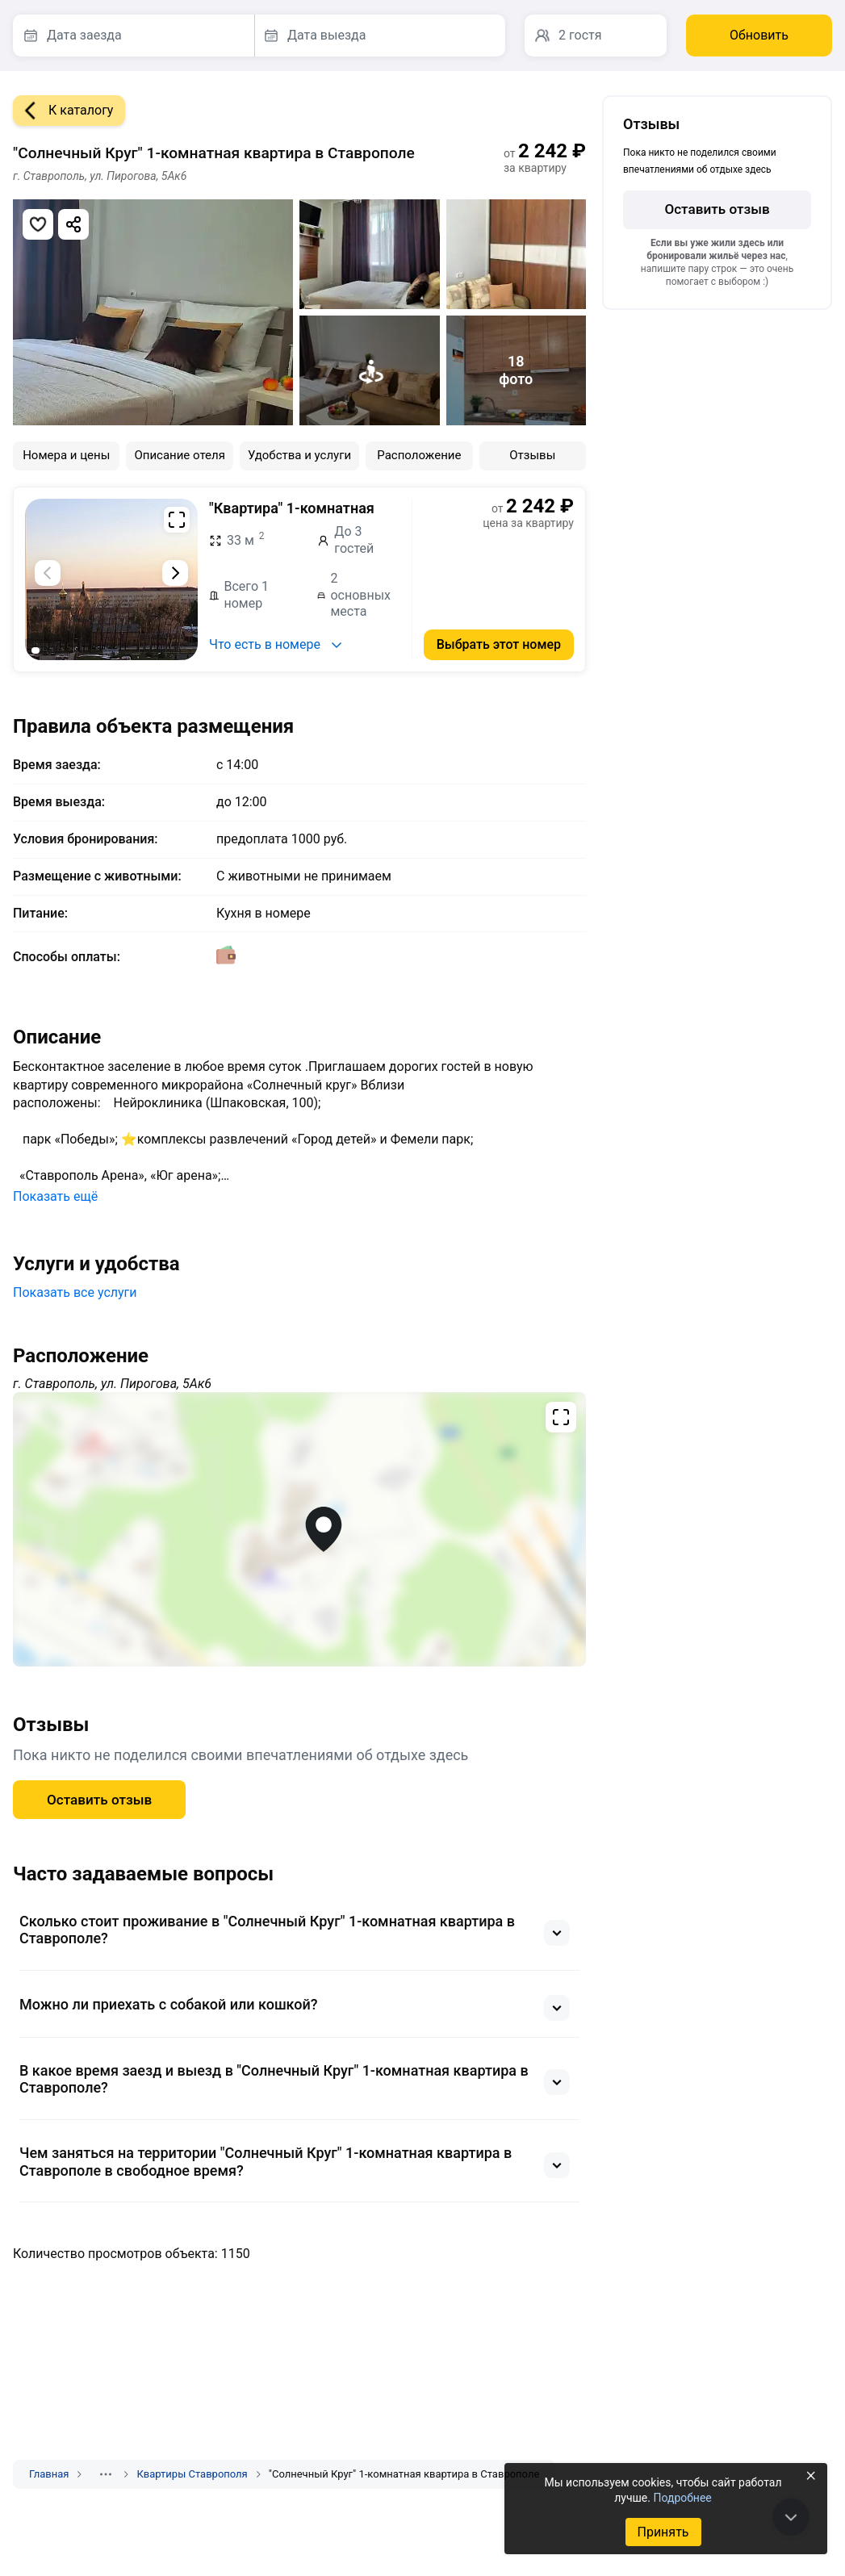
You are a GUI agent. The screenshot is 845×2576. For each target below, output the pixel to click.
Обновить (759, 35)
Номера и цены (66, 455)
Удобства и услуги (299, 455)
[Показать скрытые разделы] (105, 2474)
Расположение (419, 455)
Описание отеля (179, 455)
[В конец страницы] (790, 2517)
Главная (49, 2474)
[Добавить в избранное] (38, 224)
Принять (662, 2532)
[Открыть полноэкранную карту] (299, 1529)
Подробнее (682, 2497)
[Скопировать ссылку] (73, 224)
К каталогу (63, 110)
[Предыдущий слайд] (48, 573)
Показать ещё (55, 1196)
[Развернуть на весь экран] (177, 520)
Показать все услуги (75, 1292)
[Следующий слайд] (175, 573)
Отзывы (532, 455)
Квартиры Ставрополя (191, 2474)
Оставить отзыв (99, 1800)
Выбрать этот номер (499, 644)
